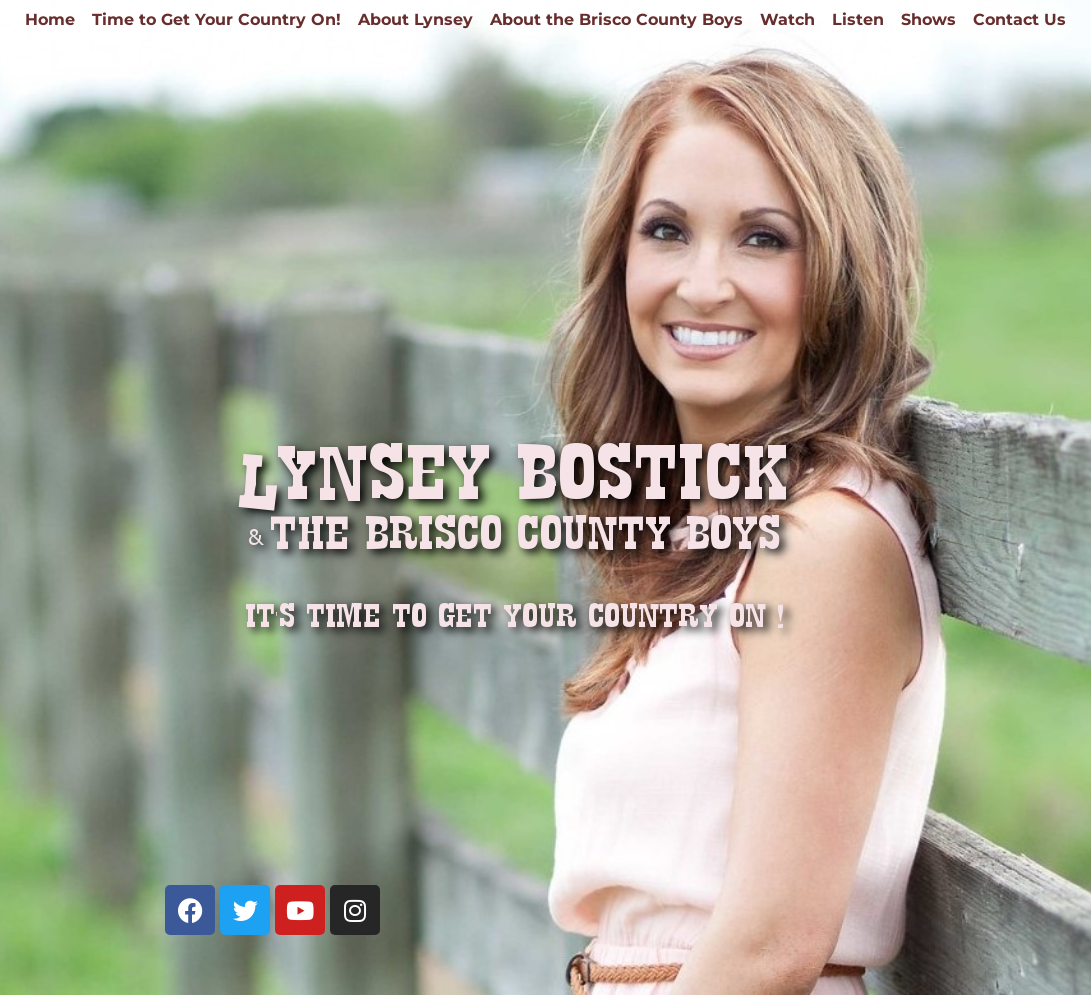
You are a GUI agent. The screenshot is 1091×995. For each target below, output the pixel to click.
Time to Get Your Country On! (216, 20)
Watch (787, 20)
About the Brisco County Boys (616, 20)
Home (50, 20)
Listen (858, 20)
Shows (928, 20)
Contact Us (1019, 20)
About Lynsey (415, 20)
